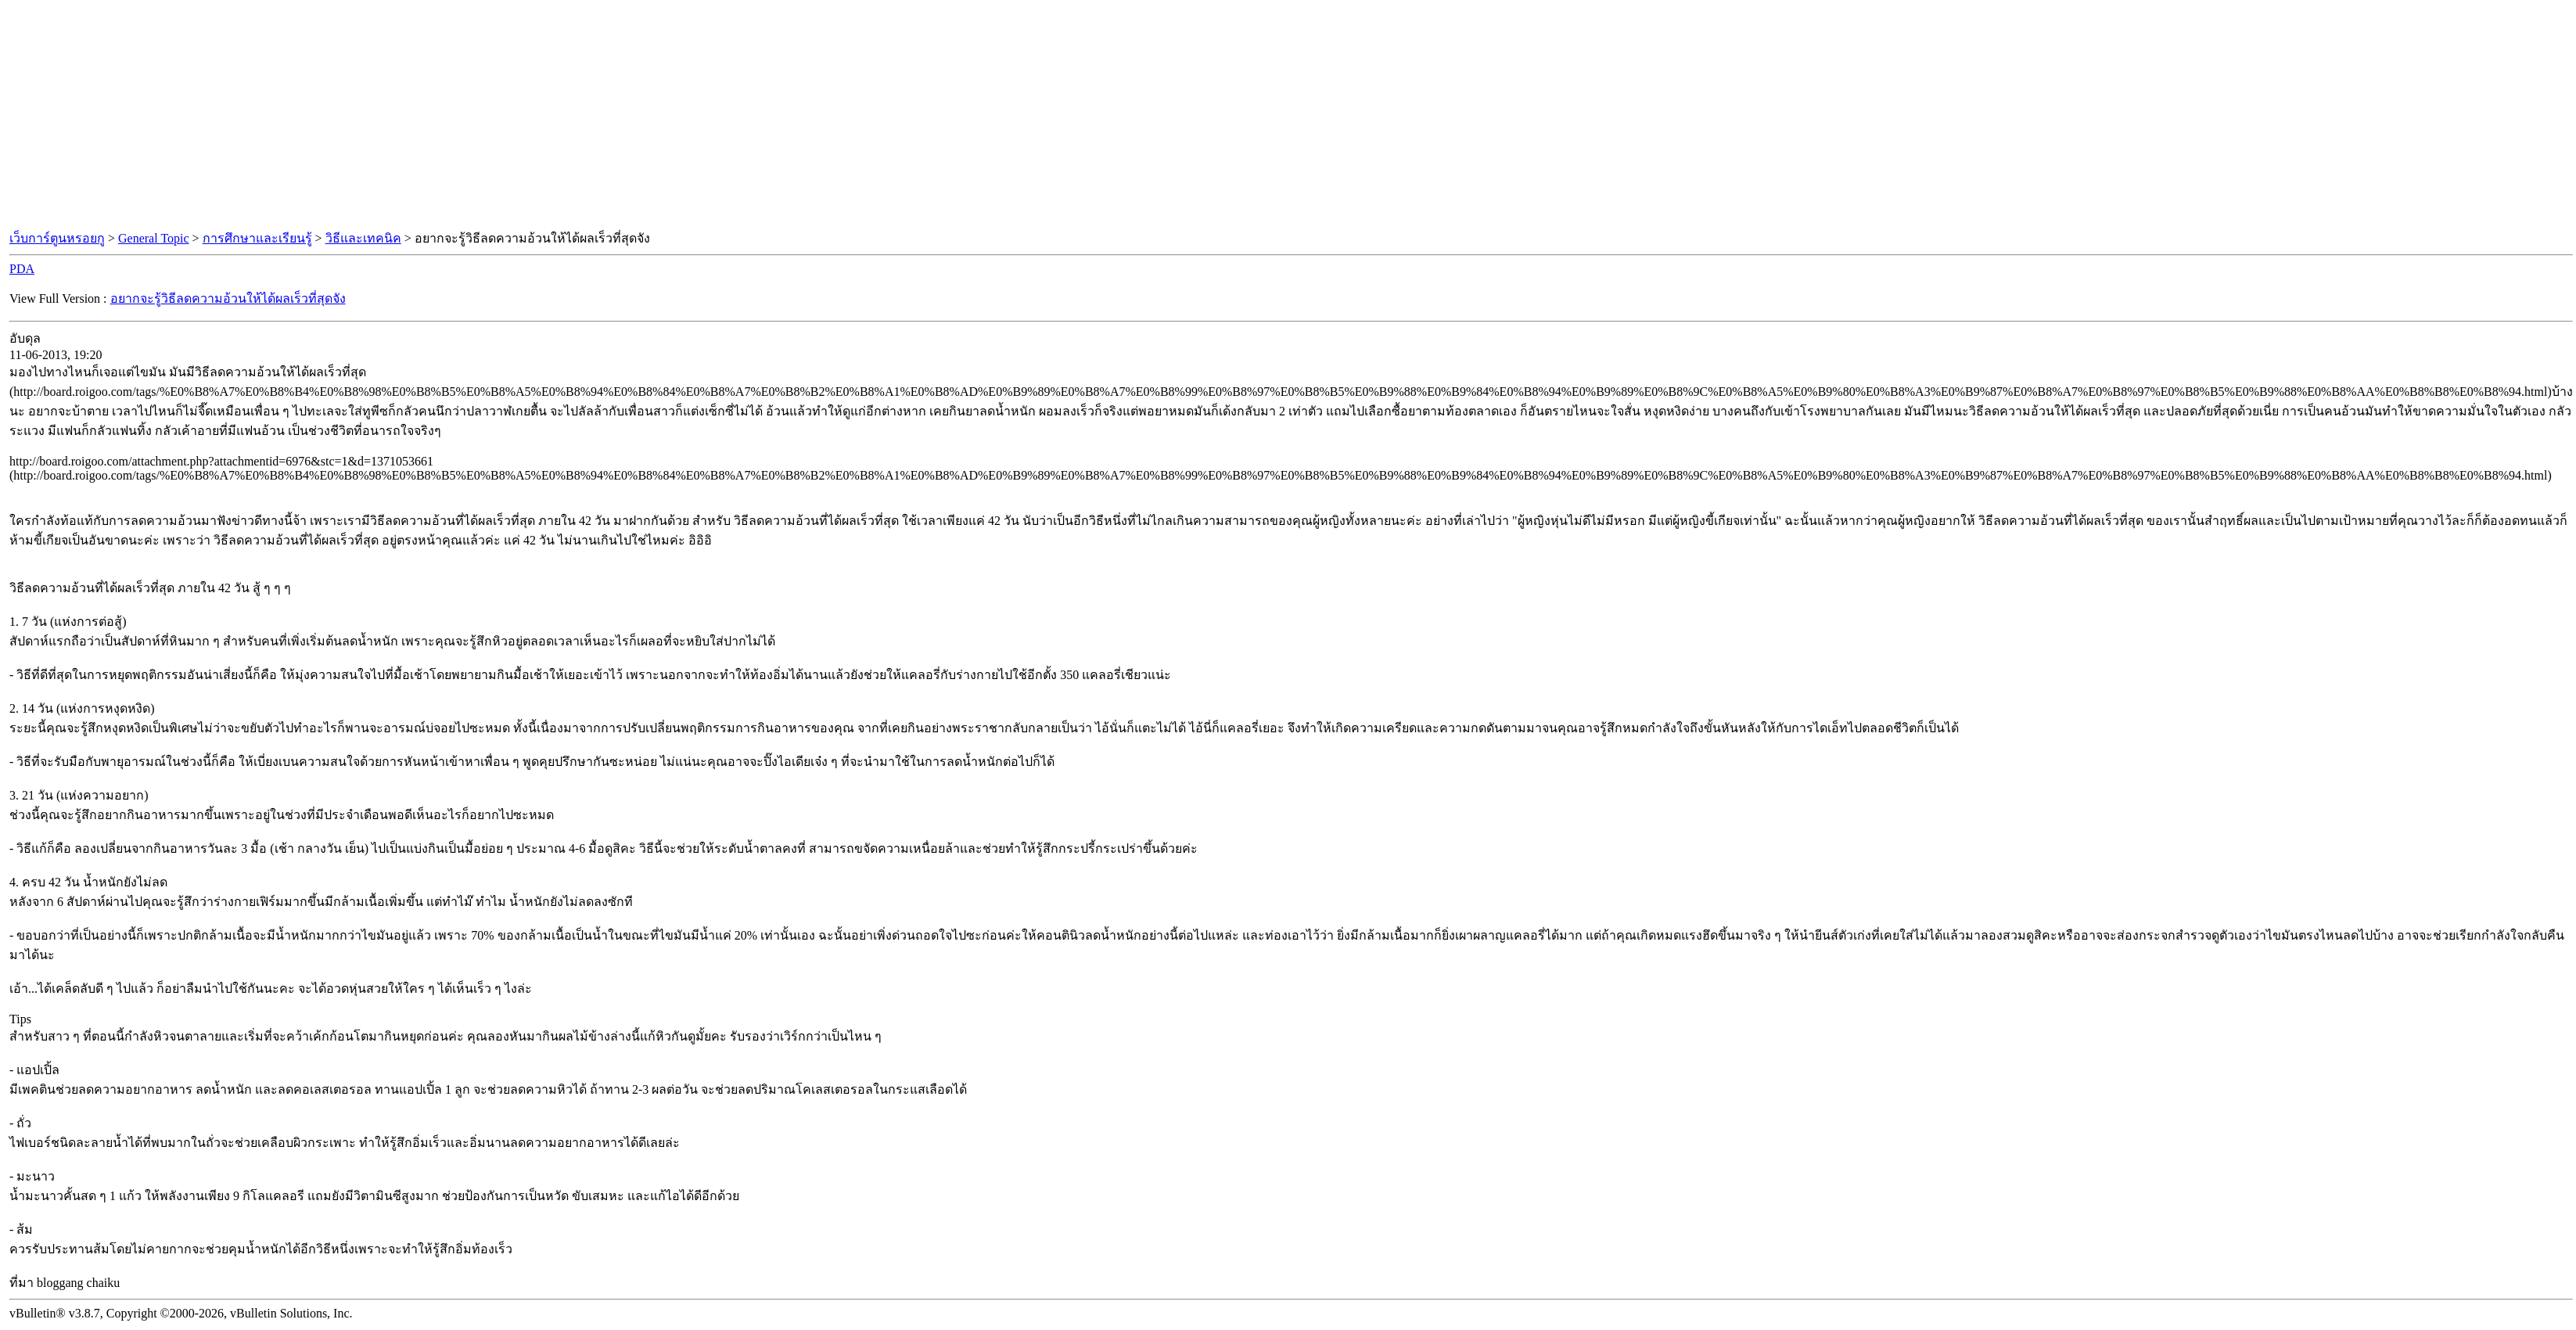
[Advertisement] (1288, 115)
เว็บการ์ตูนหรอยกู (57, 238)
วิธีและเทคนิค (363, 238)
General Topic (153, 238)
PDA (21, 268)
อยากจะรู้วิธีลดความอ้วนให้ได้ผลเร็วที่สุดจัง (228, 298)
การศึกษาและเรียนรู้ (257, 238)
